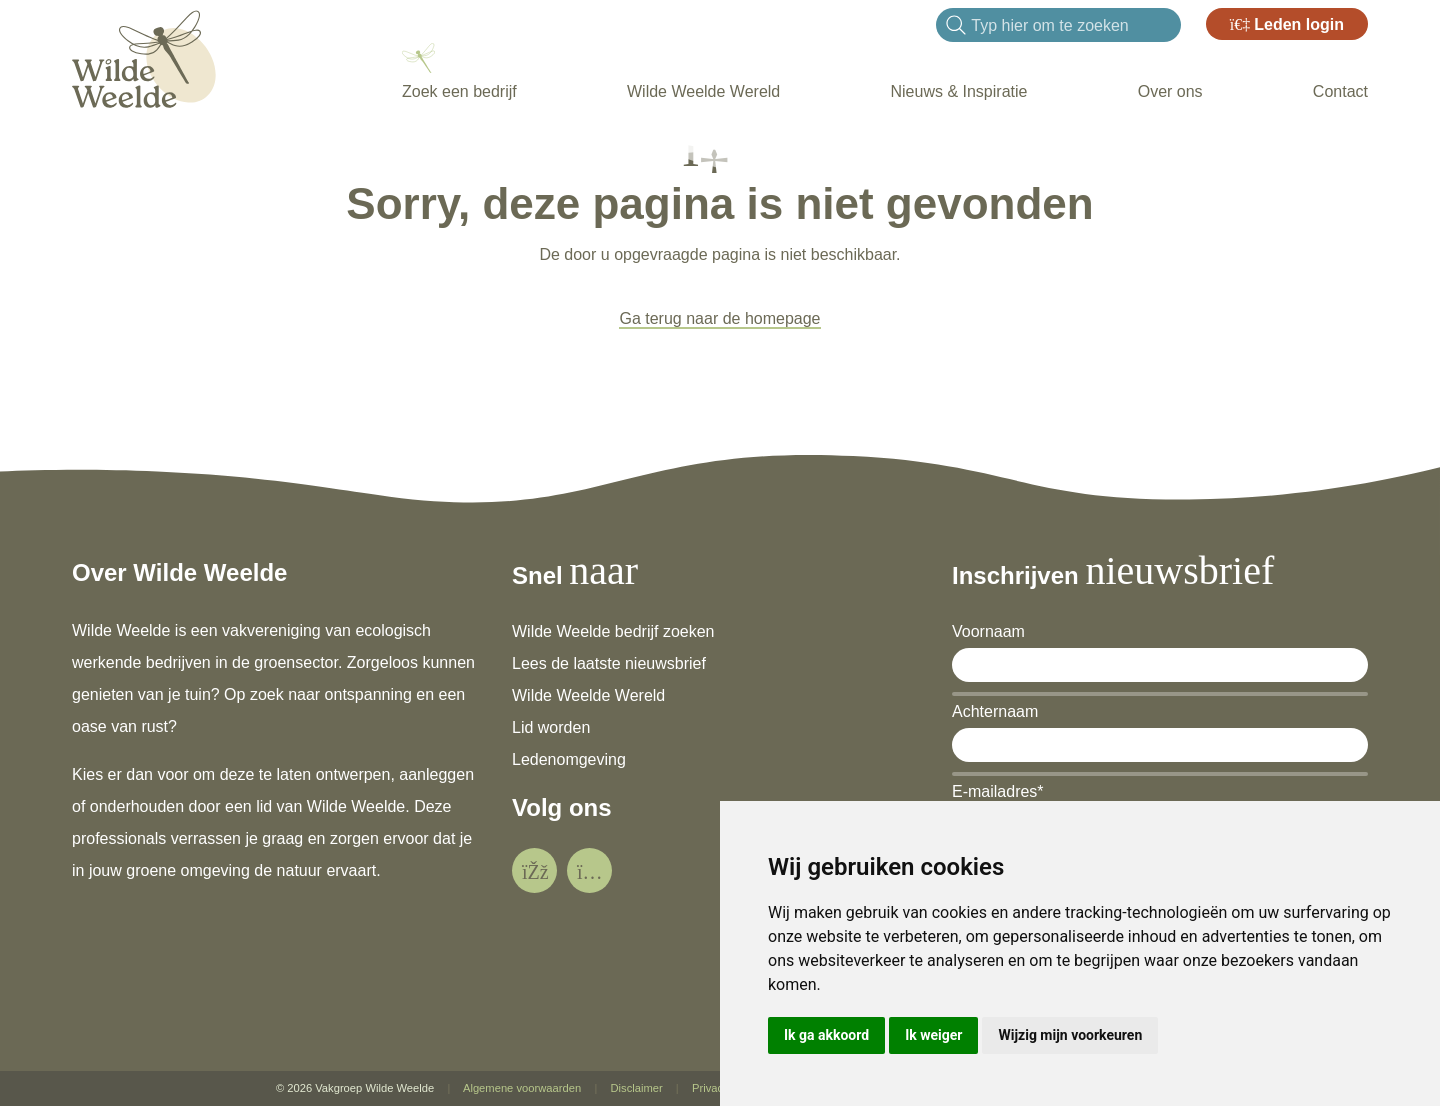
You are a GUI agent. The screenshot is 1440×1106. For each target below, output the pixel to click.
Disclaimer (636, 1088)
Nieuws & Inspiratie (958, 91)
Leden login (1287, 24)
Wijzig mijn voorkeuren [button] (1070, 1035)
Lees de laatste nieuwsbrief (609, 663)
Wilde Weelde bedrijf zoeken (613, 631)
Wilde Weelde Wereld (703, 91)
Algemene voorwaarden (522, 1088)
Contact (1340, 91)
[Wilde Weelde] (144, 56)
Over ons (1170, 91)
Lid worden (551, 727)
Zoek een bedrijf (459, 91)
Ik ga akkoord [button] (826, 1035)
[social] (534, 870)
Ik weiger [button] (933, 1035)
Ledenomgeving (569, 759)
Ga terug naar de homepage (719, 318)
